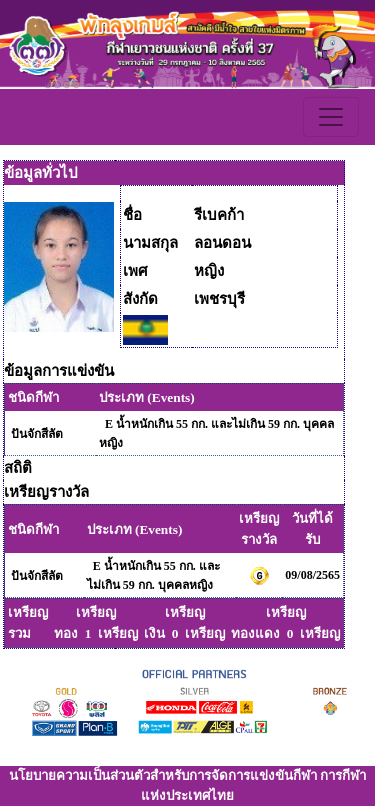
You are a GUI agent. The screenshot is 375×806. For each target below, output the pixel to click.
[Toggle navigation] (331, 117)
